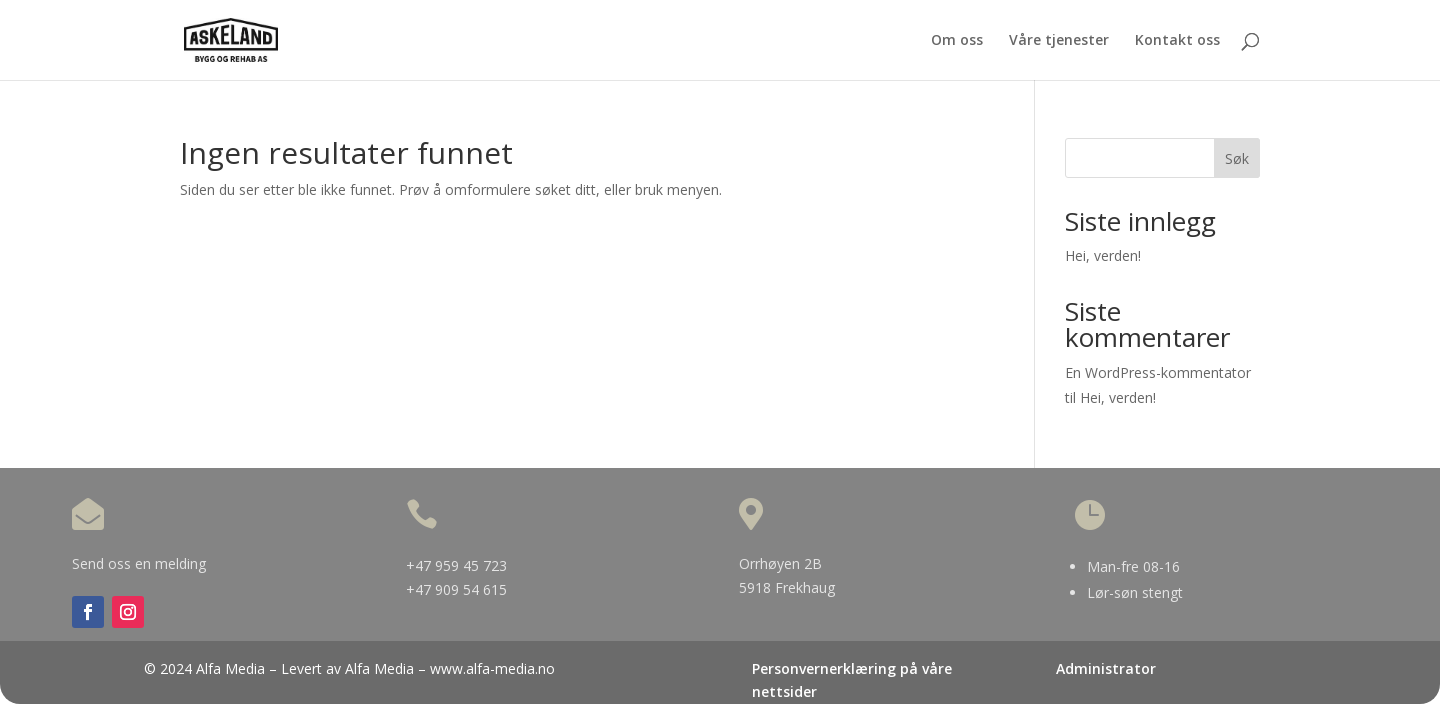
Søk (1237, 158)
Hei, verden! (1103, 255)
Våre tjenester (1059, 41)
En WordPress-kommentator (1158, 372)
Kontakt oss (1177, 41)
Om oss (957, 41)
